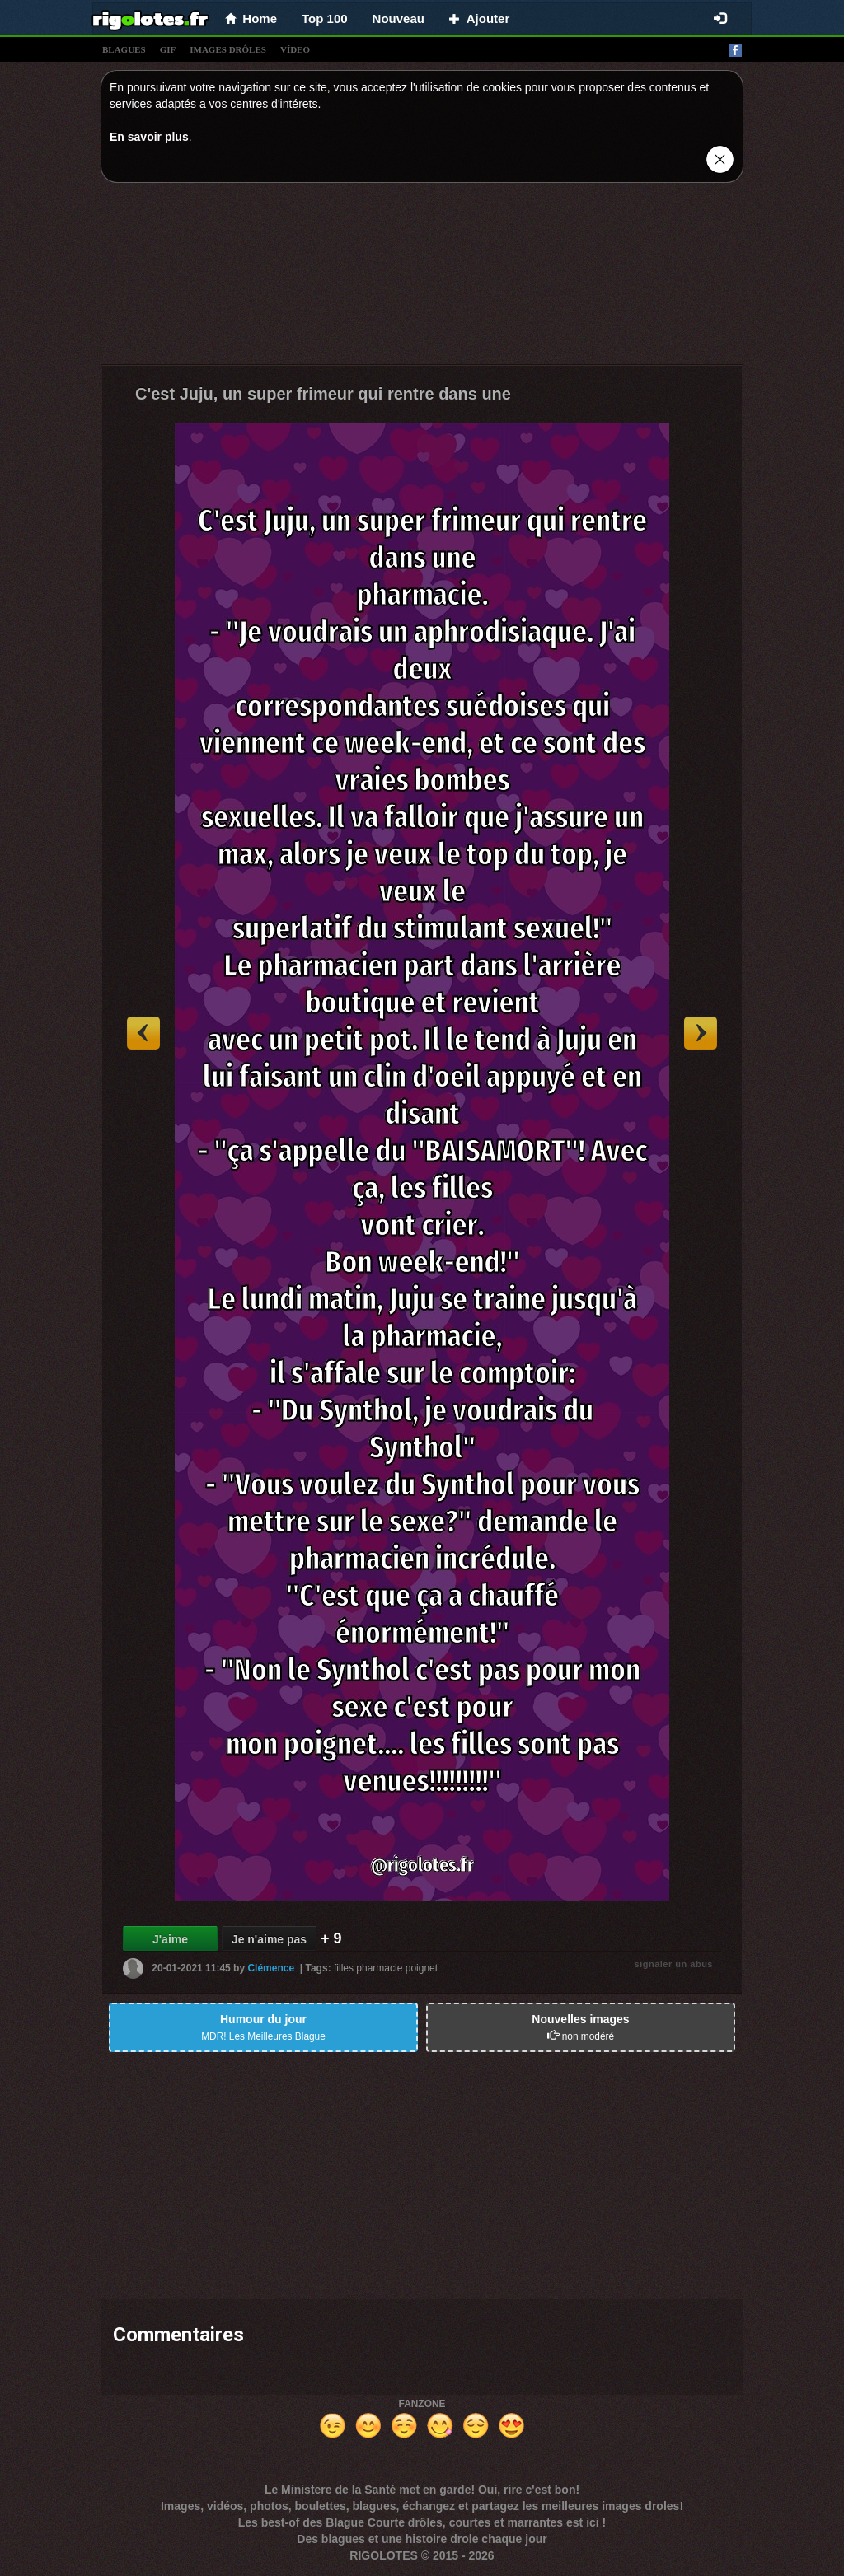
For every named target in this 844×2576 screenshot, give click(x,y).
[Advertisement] (422, 277)
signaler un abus (674, 1964)
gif (168, 49)
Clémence (270, 1968)
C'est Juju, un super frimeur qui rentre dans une (323, 394)
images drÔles (228, 49)
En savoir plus (149, 136)
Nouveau (398, 19)
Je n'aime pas (269, 1939)
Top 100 (325, 19)
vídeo (295, 49)
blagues (124, 49)
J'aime (170, 1939)
